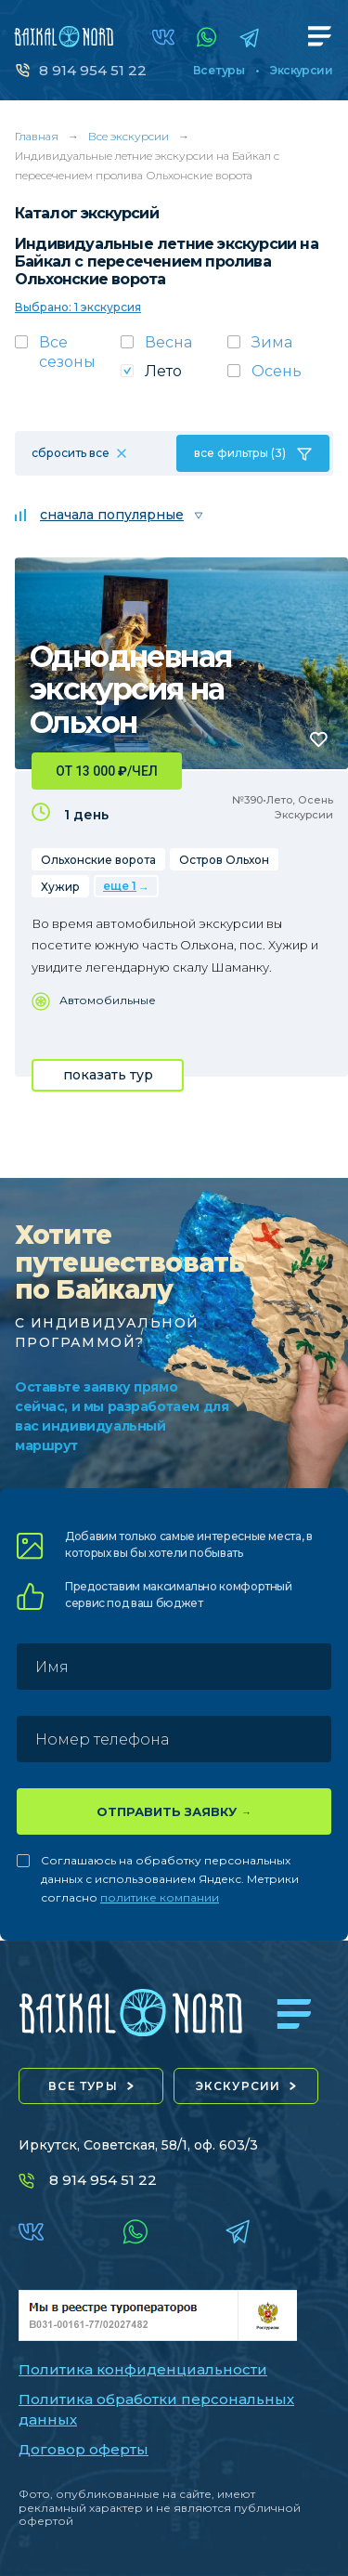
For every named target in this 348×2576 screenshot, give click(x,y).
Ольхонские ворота (98, 860)
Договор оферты (83, 2449)
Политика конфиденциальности (143, 2369)
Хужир (60, 887)
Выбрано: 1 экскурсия (78, 307)
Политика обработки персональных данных (156, 2409)
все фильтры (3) (240, 453)
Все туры (218, 70)
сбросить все (71, 453)
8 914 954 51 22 (93, 70)
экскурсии (238, 2086)
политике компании (159, 1897)
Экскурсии (301, 70)
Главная (36, 136)
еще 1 (119, 886)
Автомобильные (107, 1000)
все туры (83, 2086)
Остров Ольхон (224, 860)
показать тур (108, 1074)
